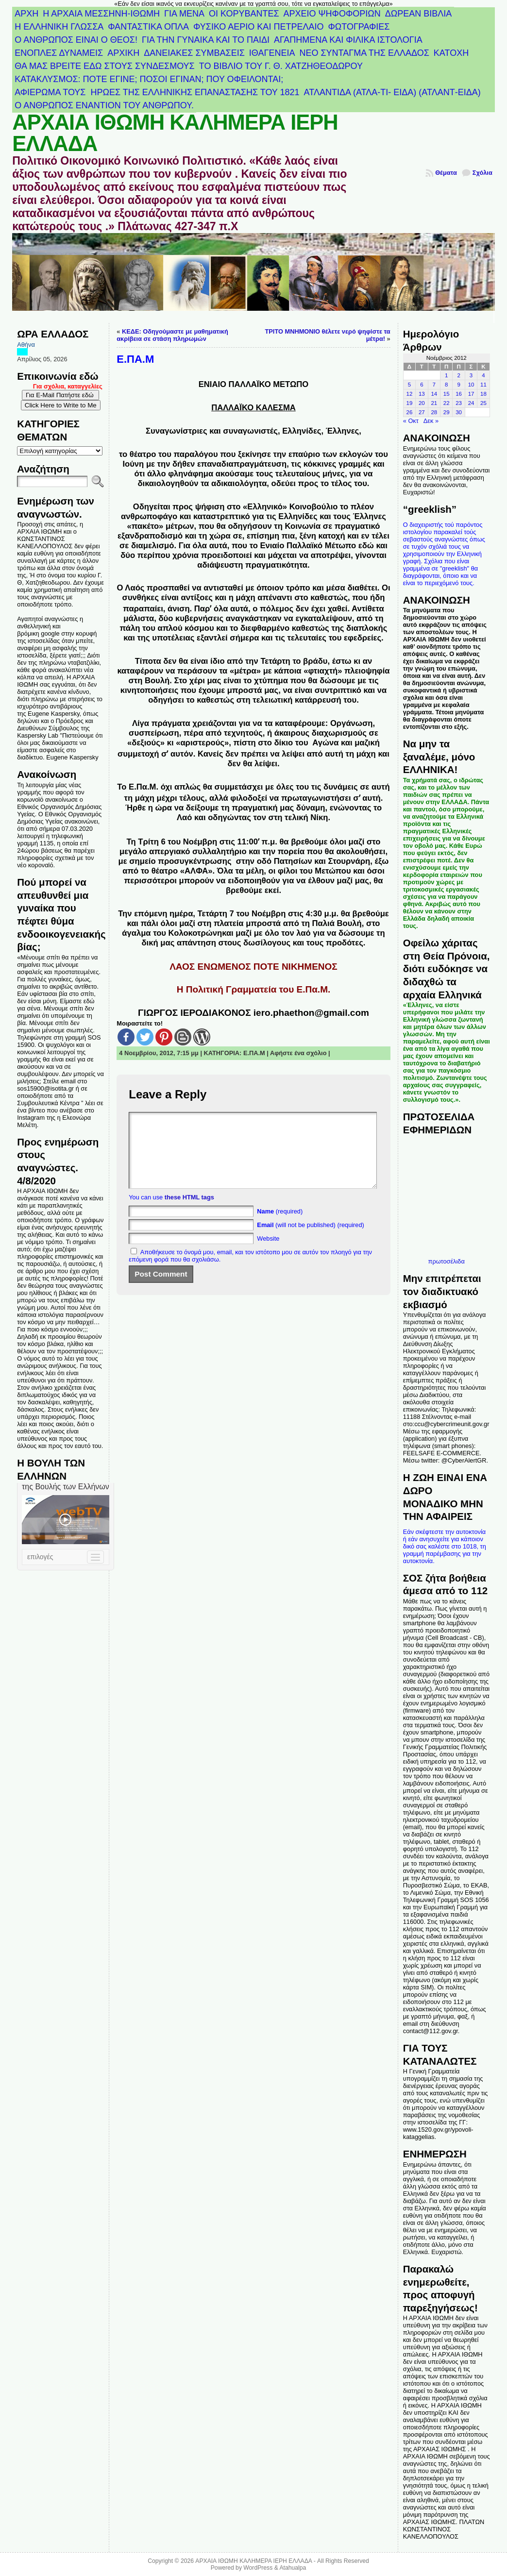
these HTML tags (189, 1211)
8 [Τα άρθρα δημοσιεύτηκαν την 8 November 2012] (446, 384)
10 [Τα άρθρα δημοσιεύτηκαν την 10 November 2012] (471, 384)
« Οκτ (411, 420)
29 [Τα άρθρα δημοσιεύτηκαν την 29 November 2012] (446, 412)
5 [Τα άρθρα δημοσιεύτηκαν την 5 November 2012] (409, 384)
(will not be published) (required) (310, 1239)
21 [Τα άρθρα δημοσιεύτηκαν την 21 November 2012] (434, 403)
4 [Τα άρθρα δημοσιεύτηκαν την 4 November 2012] (483, 375)
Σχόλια (482, 172)
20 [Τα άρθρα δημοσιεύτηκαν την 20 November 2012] (422, 403)
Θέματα (446, 172)
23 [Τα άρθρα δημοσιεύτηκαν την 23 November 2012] (459, 403)
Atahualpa (292, 2567)
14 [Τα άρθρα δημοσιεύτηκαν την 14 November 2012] (434, 394)
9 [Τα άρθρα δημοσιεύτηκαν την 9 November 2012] (458, 384)
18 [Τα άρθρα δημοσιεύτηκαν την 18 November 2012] (483, 394)
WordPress (257, 2567)
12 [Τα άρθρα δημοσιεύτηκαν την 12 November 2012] (409, 394)
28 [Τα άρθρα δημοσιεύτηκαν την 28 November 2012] (434, 412)
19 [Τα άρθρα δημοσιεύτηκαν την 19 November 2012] (409, 403)
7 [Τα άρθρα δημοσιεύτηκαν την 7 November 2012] (434, 384)
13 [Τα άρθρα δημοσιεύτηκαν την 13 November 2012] (422, 394)
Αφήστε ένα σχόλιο (298, 1053)
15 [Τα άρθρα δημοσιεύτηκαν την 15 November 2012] (446, 394)
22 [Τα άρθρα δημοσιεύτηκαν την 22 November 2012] (446, 403)
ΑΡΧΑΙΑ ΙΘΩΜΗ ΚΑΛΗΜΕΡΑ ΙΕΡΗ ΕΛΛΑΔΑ (175, 133)
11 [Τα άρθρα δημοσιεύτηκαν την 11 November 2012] (483, 384)
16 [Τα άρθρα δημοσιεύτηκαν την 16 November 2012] (459, 394)
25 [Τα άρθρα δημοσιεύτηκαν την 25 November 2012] (483, 403)
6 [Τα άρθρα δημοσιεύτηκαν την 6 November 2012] (421, 384)
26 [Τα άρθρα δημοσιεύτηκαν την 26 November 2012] (409, 412)
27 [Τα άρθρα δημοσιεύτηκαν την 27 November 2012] (422, 412)
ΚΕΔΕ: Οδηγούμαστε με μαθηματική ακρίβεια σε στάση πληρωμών (172, 335)
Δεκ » (431, 420)
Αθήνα (26, 344)
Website (268, 1253)
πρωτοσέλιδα (446, 1261)
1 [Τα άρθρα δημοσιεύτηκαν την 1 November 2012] (446, 375)
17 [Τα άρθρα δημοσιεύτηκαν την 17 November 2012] (471, 394)
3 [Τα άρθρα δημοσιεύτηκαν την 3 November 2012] (471, 375)
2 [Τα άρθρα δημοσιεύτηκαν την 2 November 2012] (458, 375)
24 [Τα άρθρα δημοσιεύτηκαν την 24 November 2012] (471, 403)
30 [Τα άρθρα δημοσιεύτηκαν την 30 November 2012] (459, 412)
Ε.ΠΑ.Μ (254, 1053)
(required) (280, 1225)
